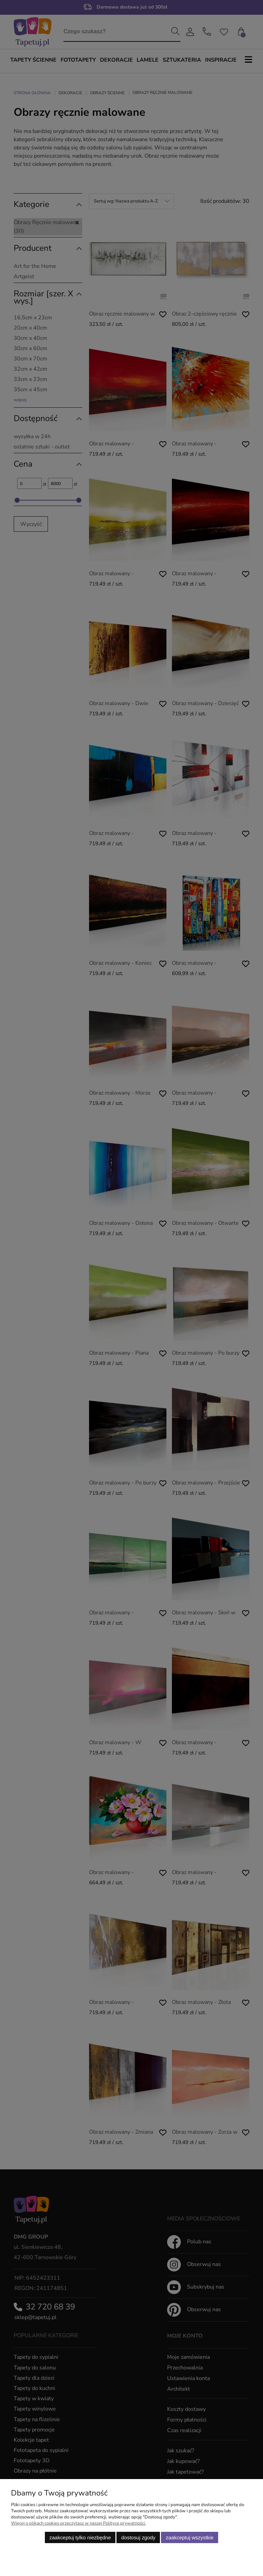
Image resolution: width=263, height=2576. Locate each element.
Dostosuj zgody (138, 2537)
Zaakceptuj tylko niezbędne (80, 2537)
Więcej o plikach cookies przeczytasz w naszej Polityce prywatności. (78, 2523)
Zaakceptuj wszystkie (189, 2537)
